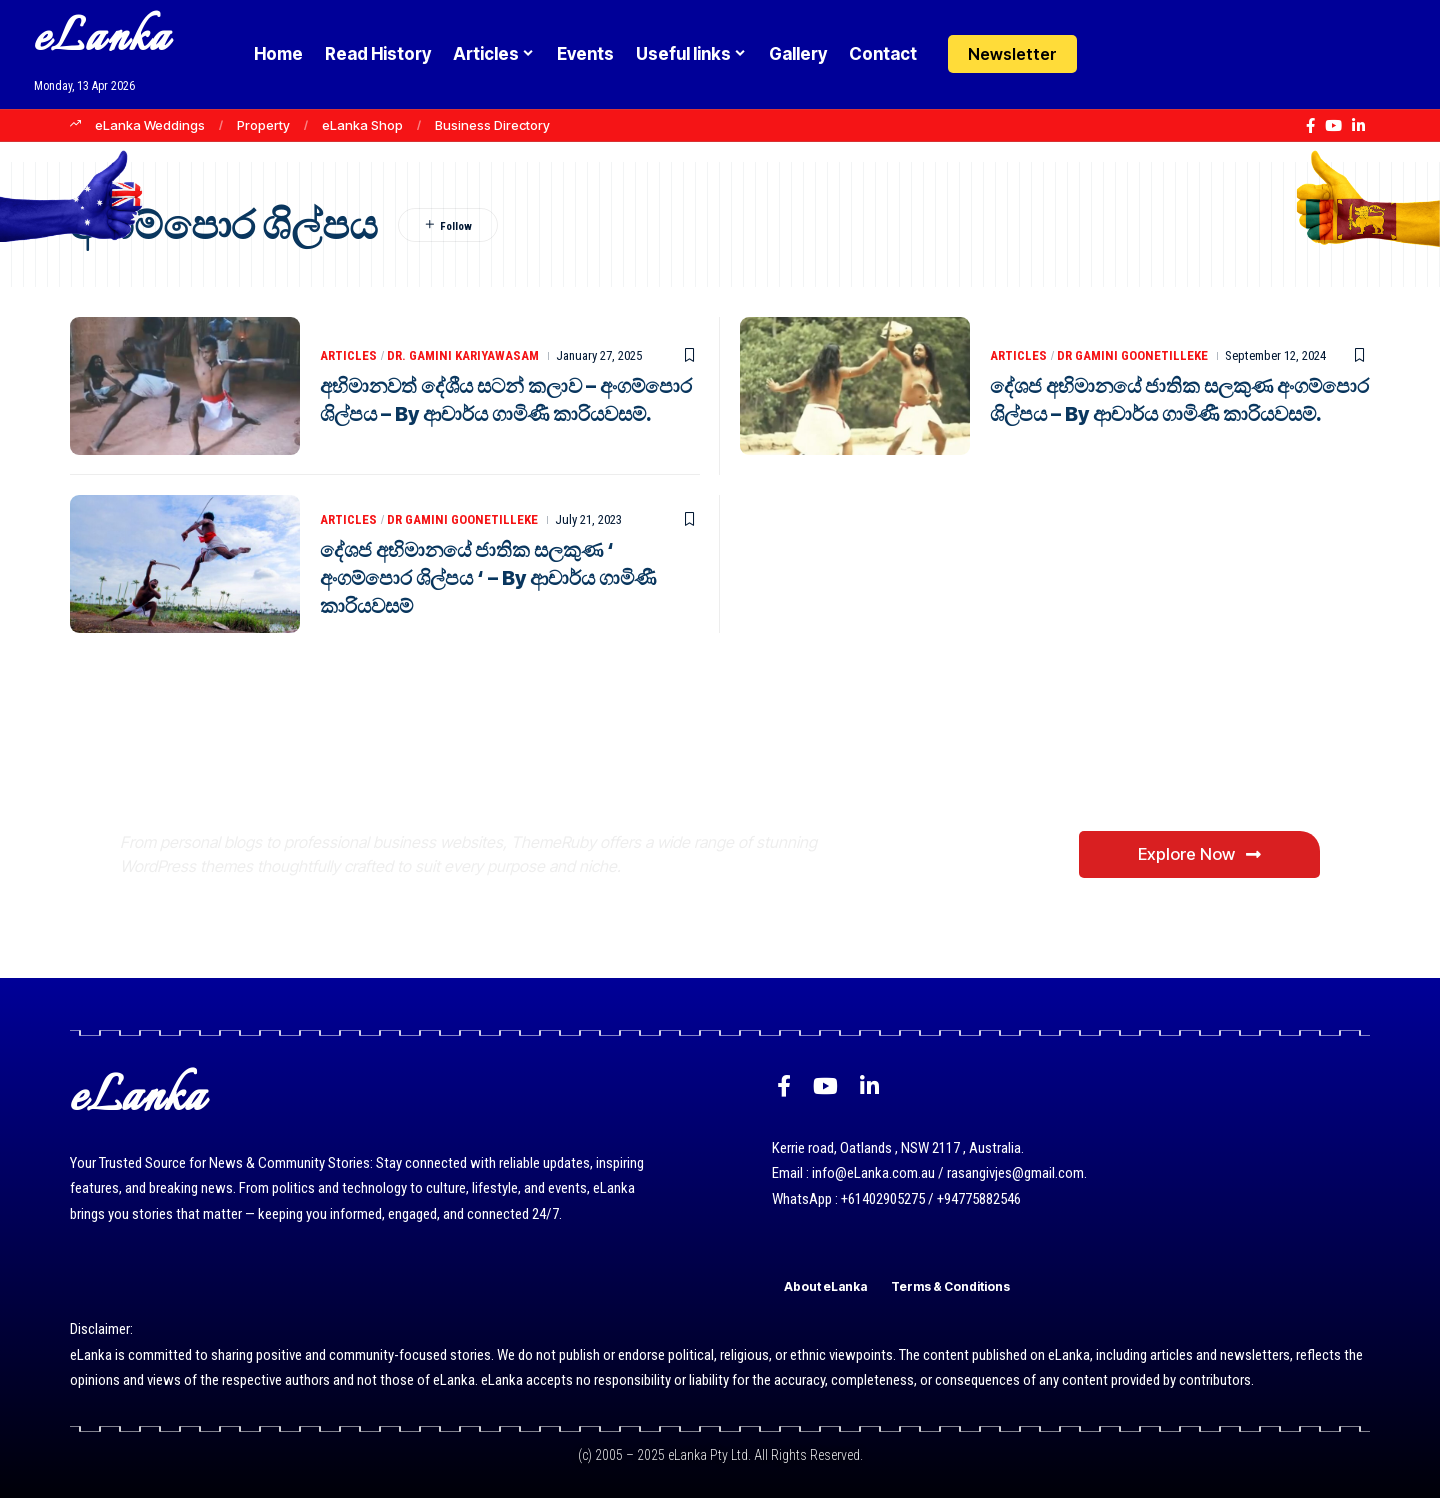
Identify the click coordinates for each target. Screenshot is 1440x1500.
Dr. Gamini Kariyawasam (463, 355)
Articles (348, 355)
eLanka (102, 39)
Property (263, 125)
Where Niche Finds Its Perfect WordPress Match (453, 774)
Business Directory (492, 125)
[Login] (1113, 54)
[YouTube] (1333, 126)
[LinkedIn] (1358, 126)
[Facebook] (1310, 126)
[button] (1152, 54)
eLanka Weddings (150, 125)
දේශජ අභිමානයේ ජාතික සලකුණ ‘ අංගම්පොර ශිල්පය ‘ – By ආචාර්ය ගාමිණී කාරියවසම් (488, 578)
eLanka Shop (362, 125)
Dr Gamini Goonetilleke (1132, 355)
